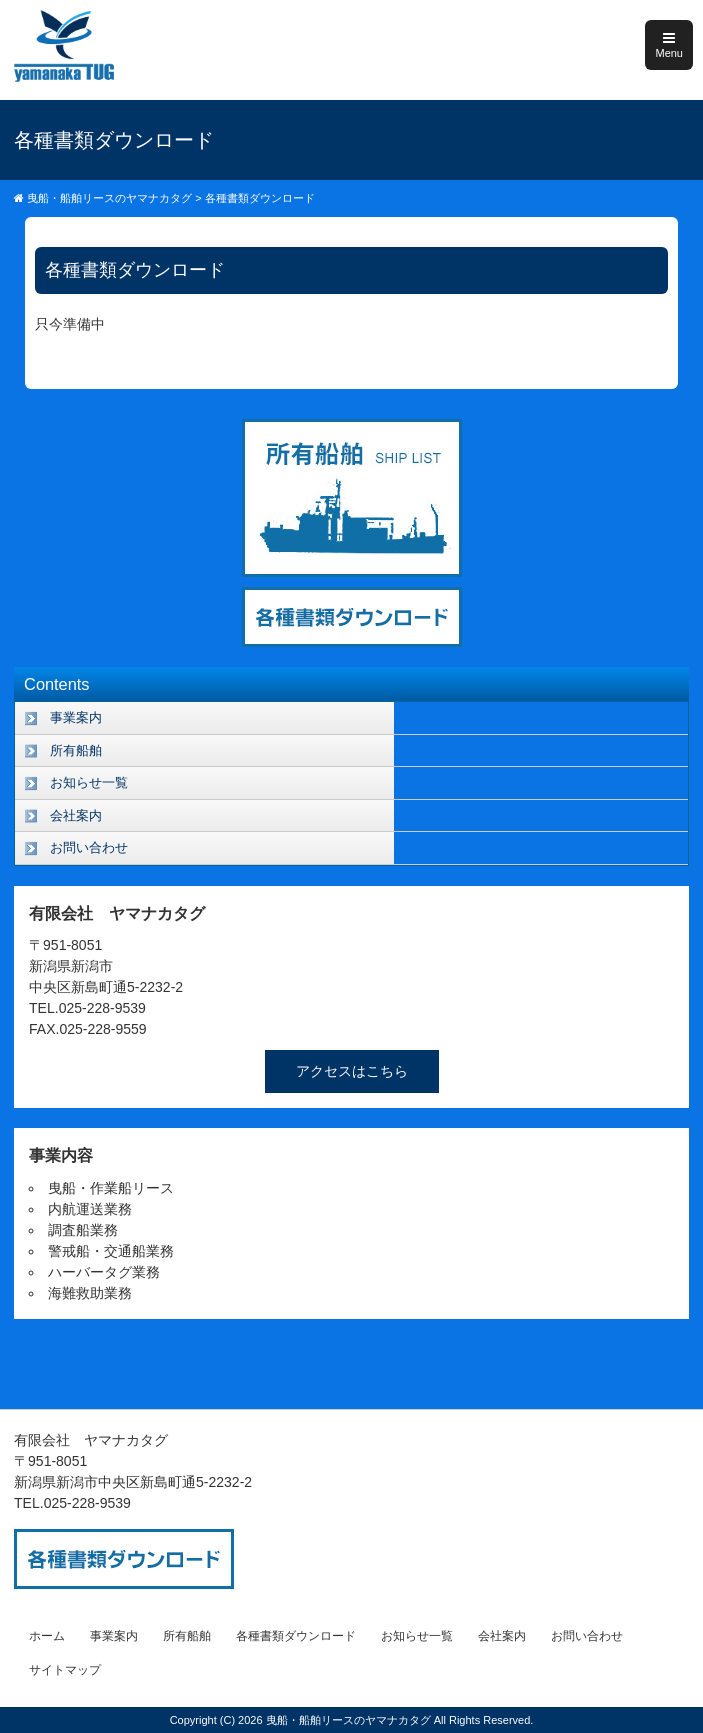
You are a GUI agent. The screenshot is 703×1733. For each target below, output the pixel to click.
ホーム (47, 1636)
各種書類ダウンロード (296, 1636)
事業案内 (76, 717)
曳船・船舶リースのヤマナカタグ (350, 1720)
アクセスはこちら (352, 1071)
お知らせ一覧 (89, 782)
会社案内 (76, 815)
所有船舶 (76, 750)
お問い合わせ (89, 847)
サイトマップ (65, 1670)
